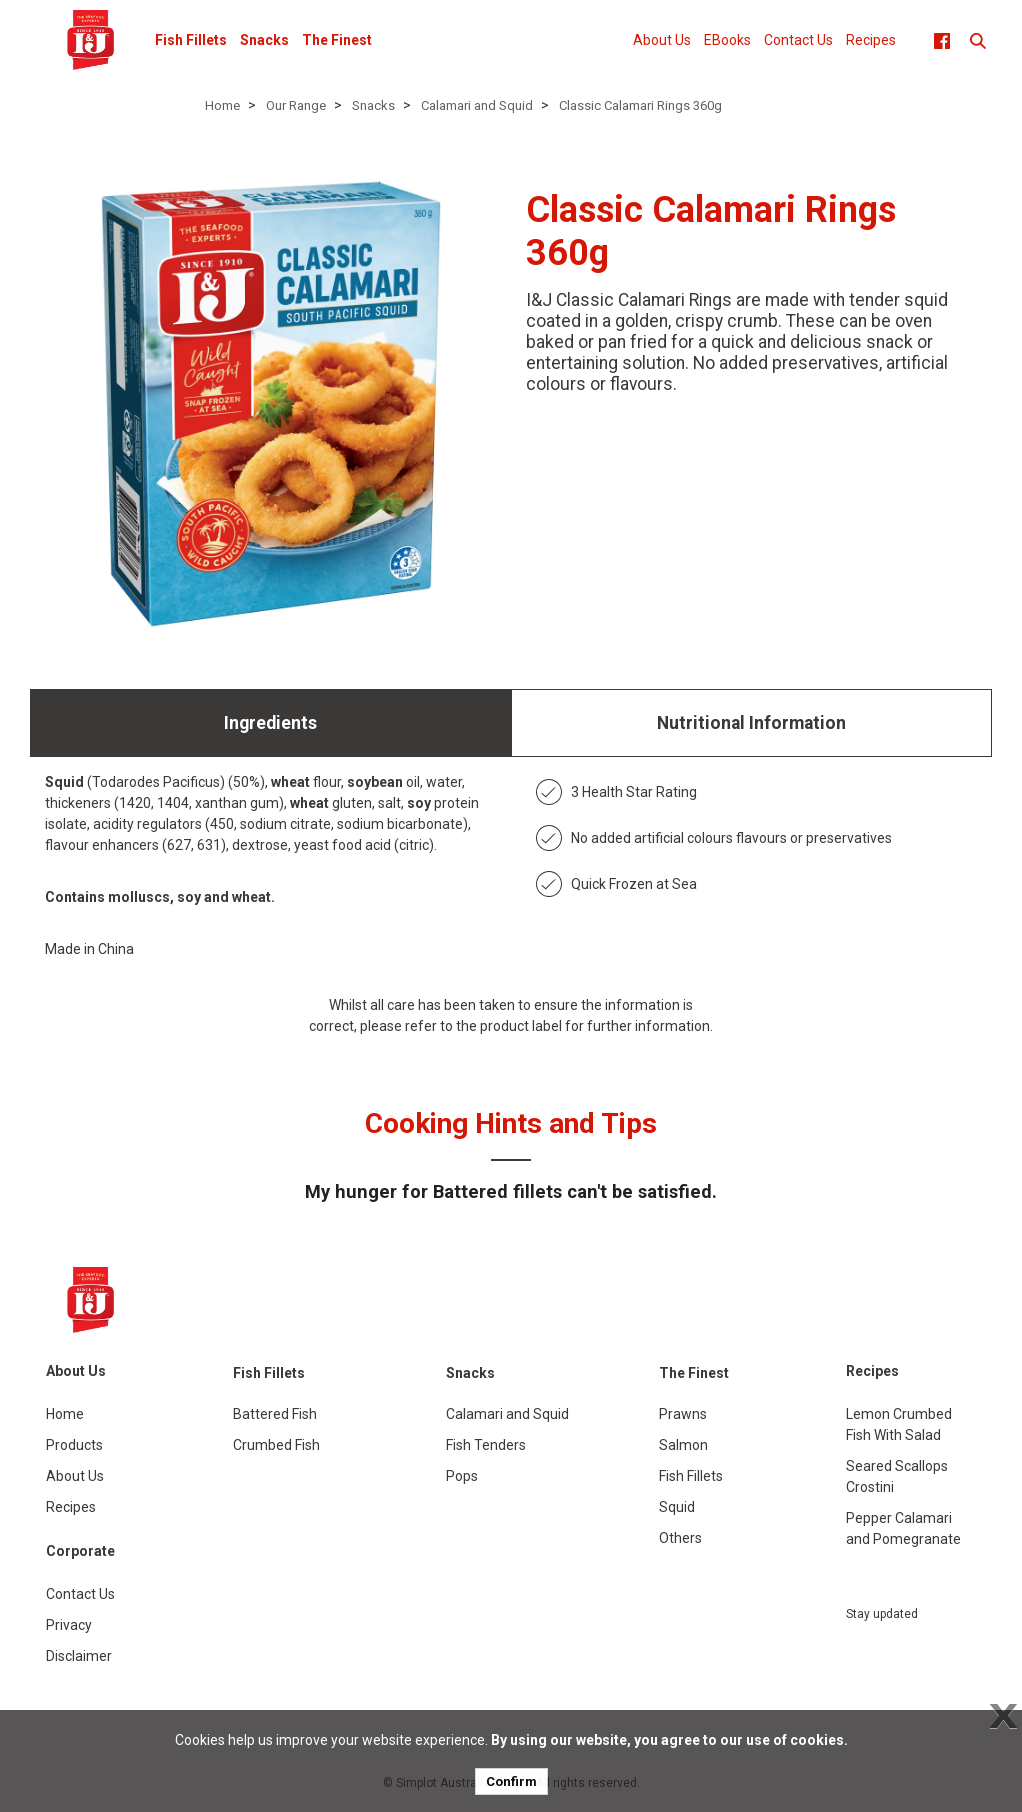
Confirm (511, 1781)
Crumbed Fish (276, 1445)
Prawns (683, 1414)
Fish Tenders (486, 1445)
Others (680, 1538)
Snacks (264, 40)
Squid (677, 1507)
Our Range (296, 105)
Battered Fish (275, 1414)
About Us (662, 40)
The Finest (337, 40)
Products (74, 1445)
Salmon (683, 1445)
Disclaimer (79, 1656)
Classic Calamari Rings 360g (640, 105)
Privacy (69, 1625)
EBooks (727, 40)
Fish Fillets (191, 40)
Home (222, 105)
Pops (462, 1476)
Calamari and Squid (477, 105)
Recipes (871, 40)
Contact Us (798, 40)
